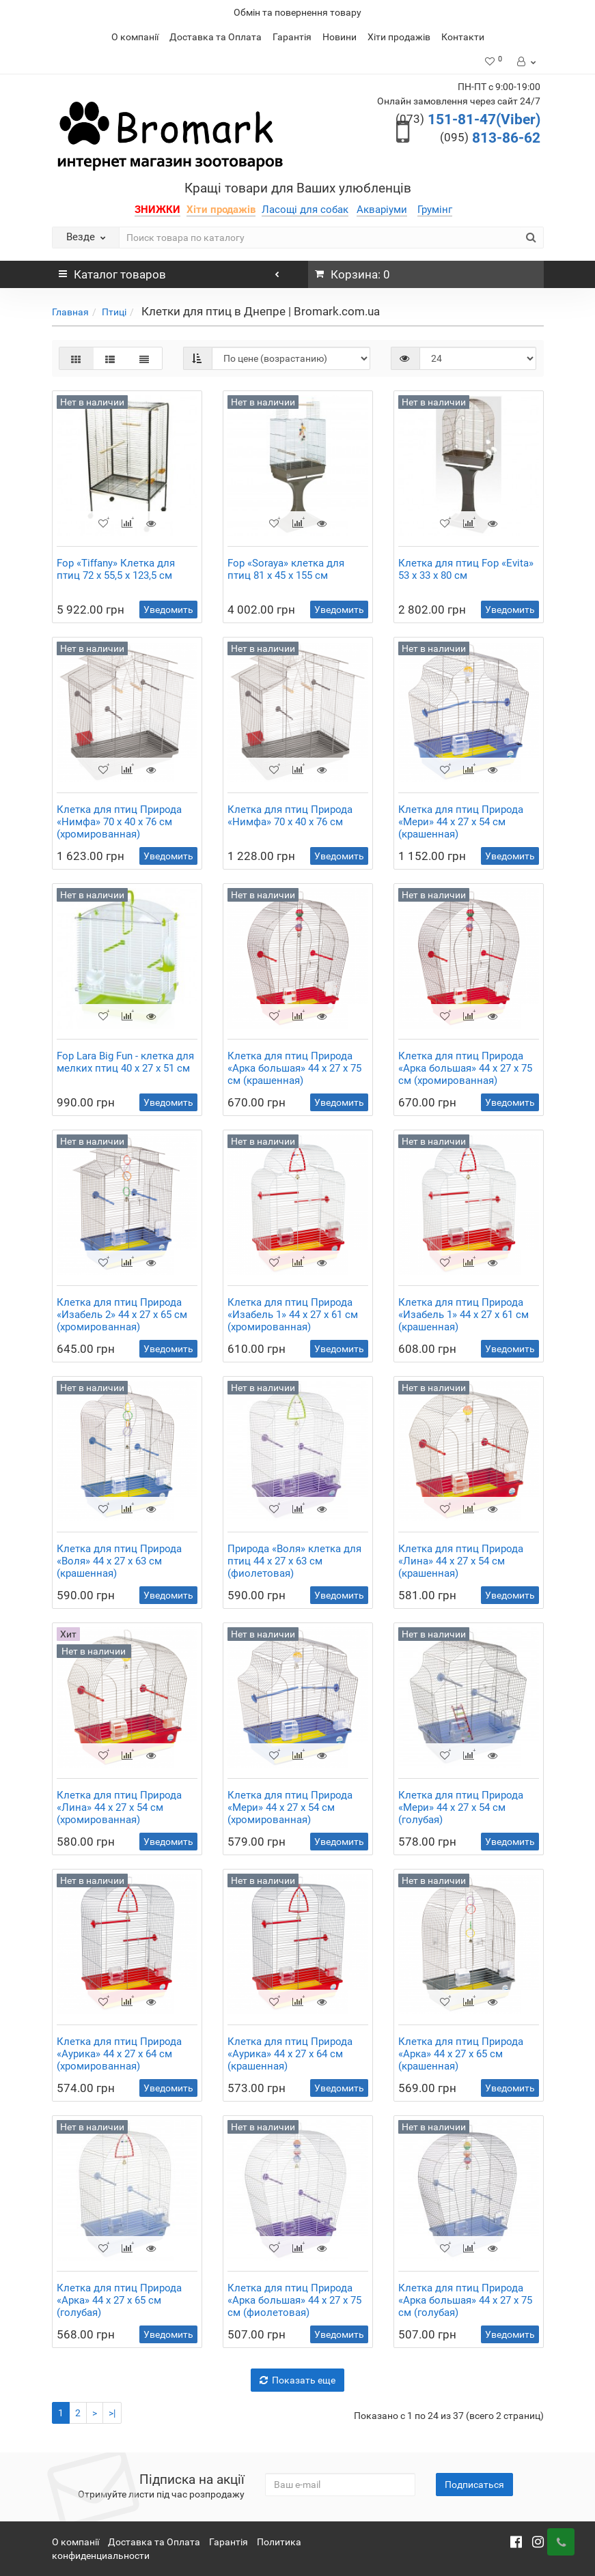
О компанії (134, 36)
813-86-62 (490, 138)
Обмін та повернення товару (297, 12)
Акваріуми (382, 209)
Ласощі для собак (305, 209)
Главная (70, 311)
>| (112, 2412)
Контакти (462, 36)
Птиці (114, 311)
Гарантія (292, 36)
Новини (339, 36)
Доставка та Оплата (215, 36)
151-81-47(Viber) (468, 119)
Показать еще (297, 2380)
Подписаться (474, 2484)
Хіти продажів (399, 36)
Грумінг (434, 209)
